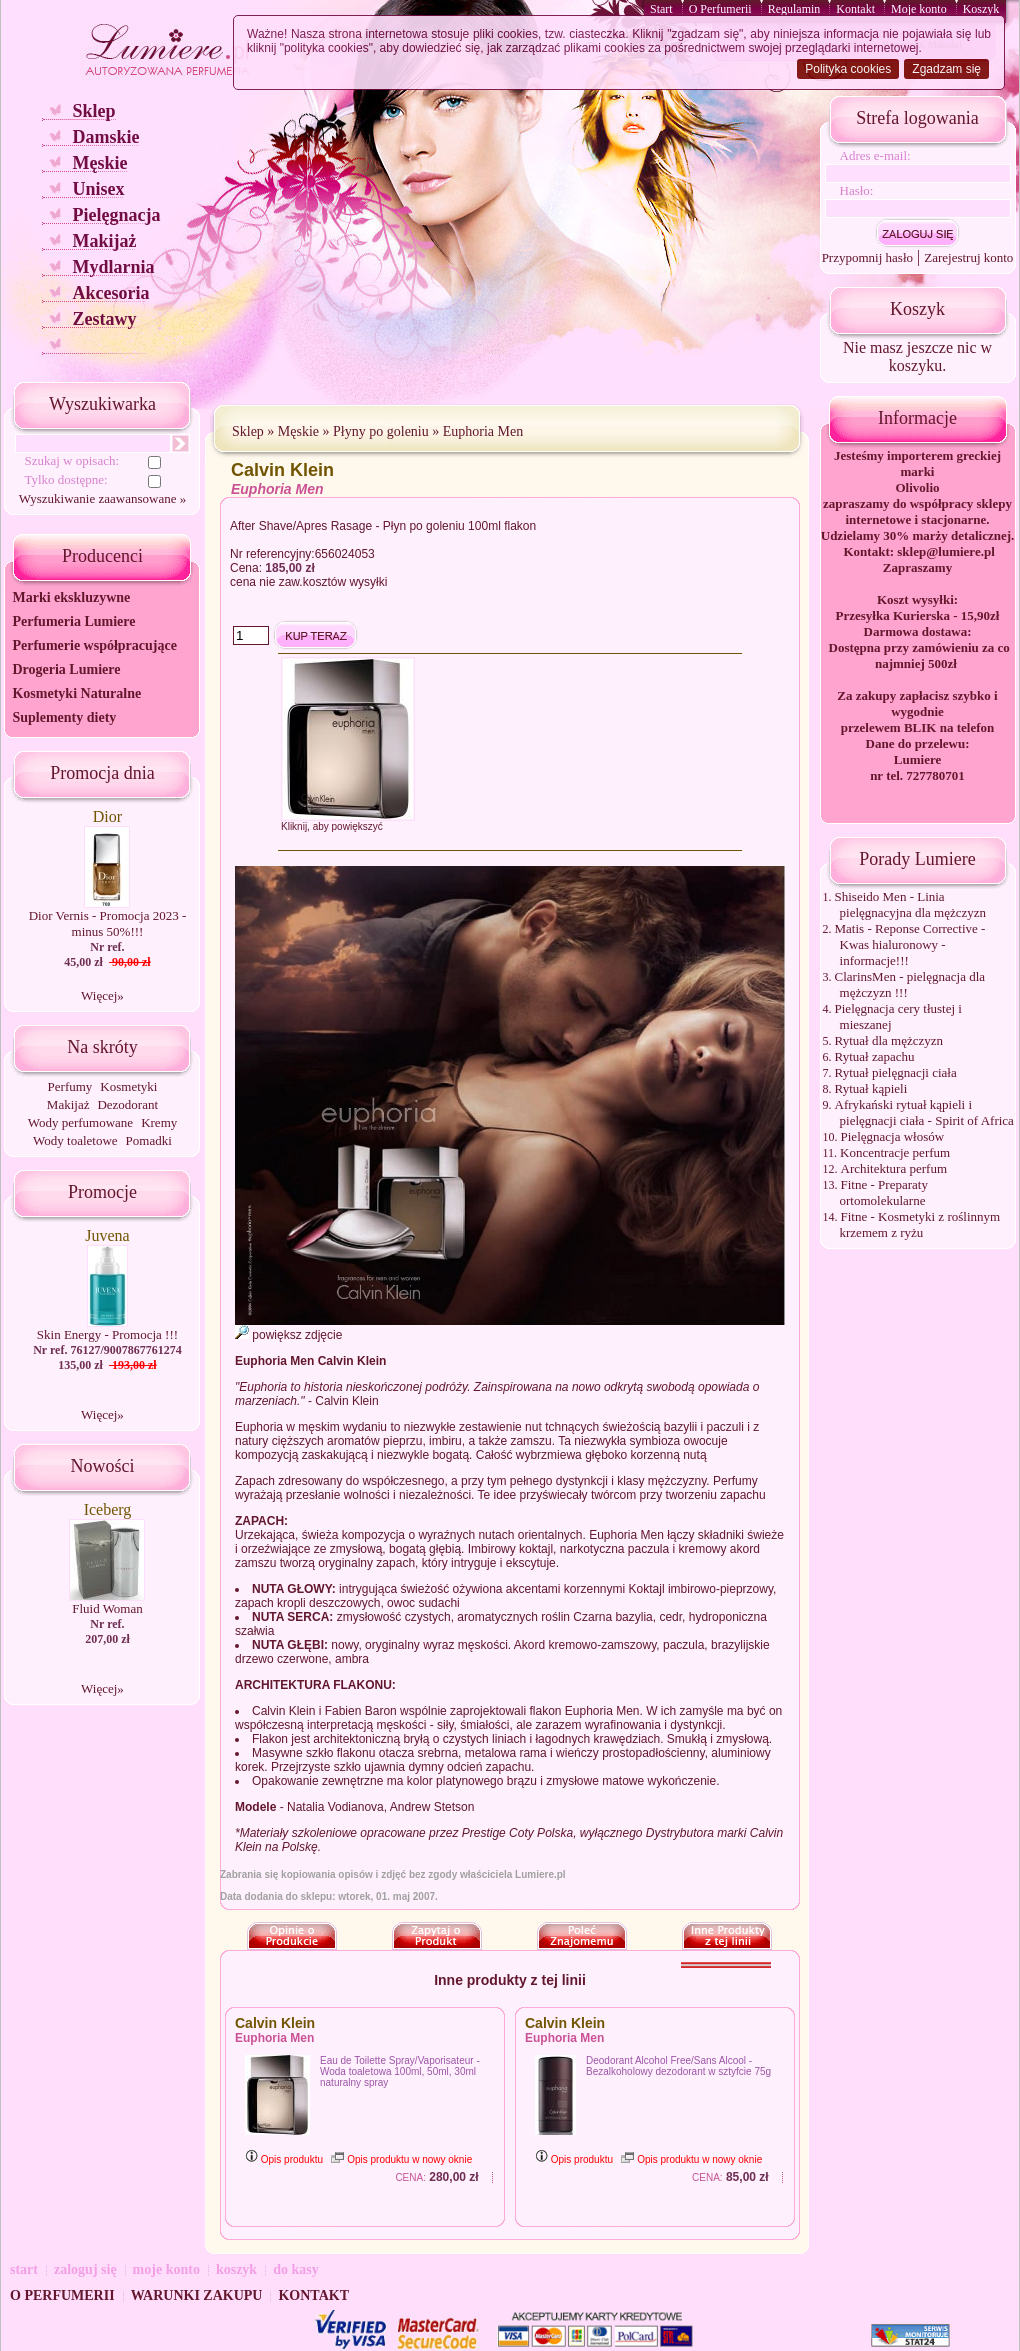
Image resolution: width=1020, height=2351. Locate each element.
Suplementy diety (64, 717)
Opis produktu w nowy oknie (401, 2159)
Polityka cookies (848, 69)
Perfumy (70, 1086)
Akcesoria (110, 293)
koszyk (236, 2269)
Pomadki (149, 1140)
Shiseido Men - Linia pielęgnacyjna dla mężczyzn (911, 904)
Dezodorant (127, 1104)
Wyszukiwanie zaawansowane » (102, 498)
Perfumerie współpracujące (94, 645)
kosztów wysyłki (345, 582)
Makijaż (104, 241)
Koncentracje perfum (895, 1152)
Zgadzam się (946, 69)
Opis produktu (284, 2159)
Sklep (93, 111)
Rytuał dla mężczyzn (889, 1040)
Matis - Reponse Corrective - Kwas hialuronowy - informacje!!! (910, 944)
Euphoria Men (483, 431)
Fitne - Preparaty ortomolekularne (884, 1192)
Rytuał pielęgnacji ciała (896, 1072)
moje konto (166, 2269)
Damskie (105, 137)
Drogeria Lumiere (66, 669)
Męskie (99, 163)
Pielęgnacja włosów (893, 1136)
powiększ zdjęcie (288, 1335)
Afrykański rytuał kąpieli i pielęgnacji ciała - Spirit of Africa (924, 1112)
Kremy (159, 1122)
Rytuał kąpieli (871, 1088)
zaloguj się (85, 2269)
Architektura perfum (894, 1168)
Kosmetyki (128, 1086)
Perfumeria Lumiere (73, 621)
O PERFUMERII (62, 2295)
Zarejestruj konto (968, 257)
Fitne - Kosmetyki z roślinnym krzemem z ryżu (920, 1224)
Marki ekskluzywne (71, 597)
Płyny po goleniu (381, 431)
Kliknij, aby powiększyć (332, 826)
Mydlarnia (113, 267)
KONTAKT (313, 2295)
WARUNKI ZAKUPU (197, 2295)
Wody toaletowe (75, 1140)
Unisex (98, 189)
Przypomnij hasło (867, 257)
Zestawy (104, 319)
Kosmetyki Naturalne (76, 693)
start (24, 2269)
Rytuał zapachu (875, 1056)
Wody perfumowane (80, 1122)
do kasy (296, 2269)
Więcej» (102, 995)
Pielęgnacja (116, 215)
